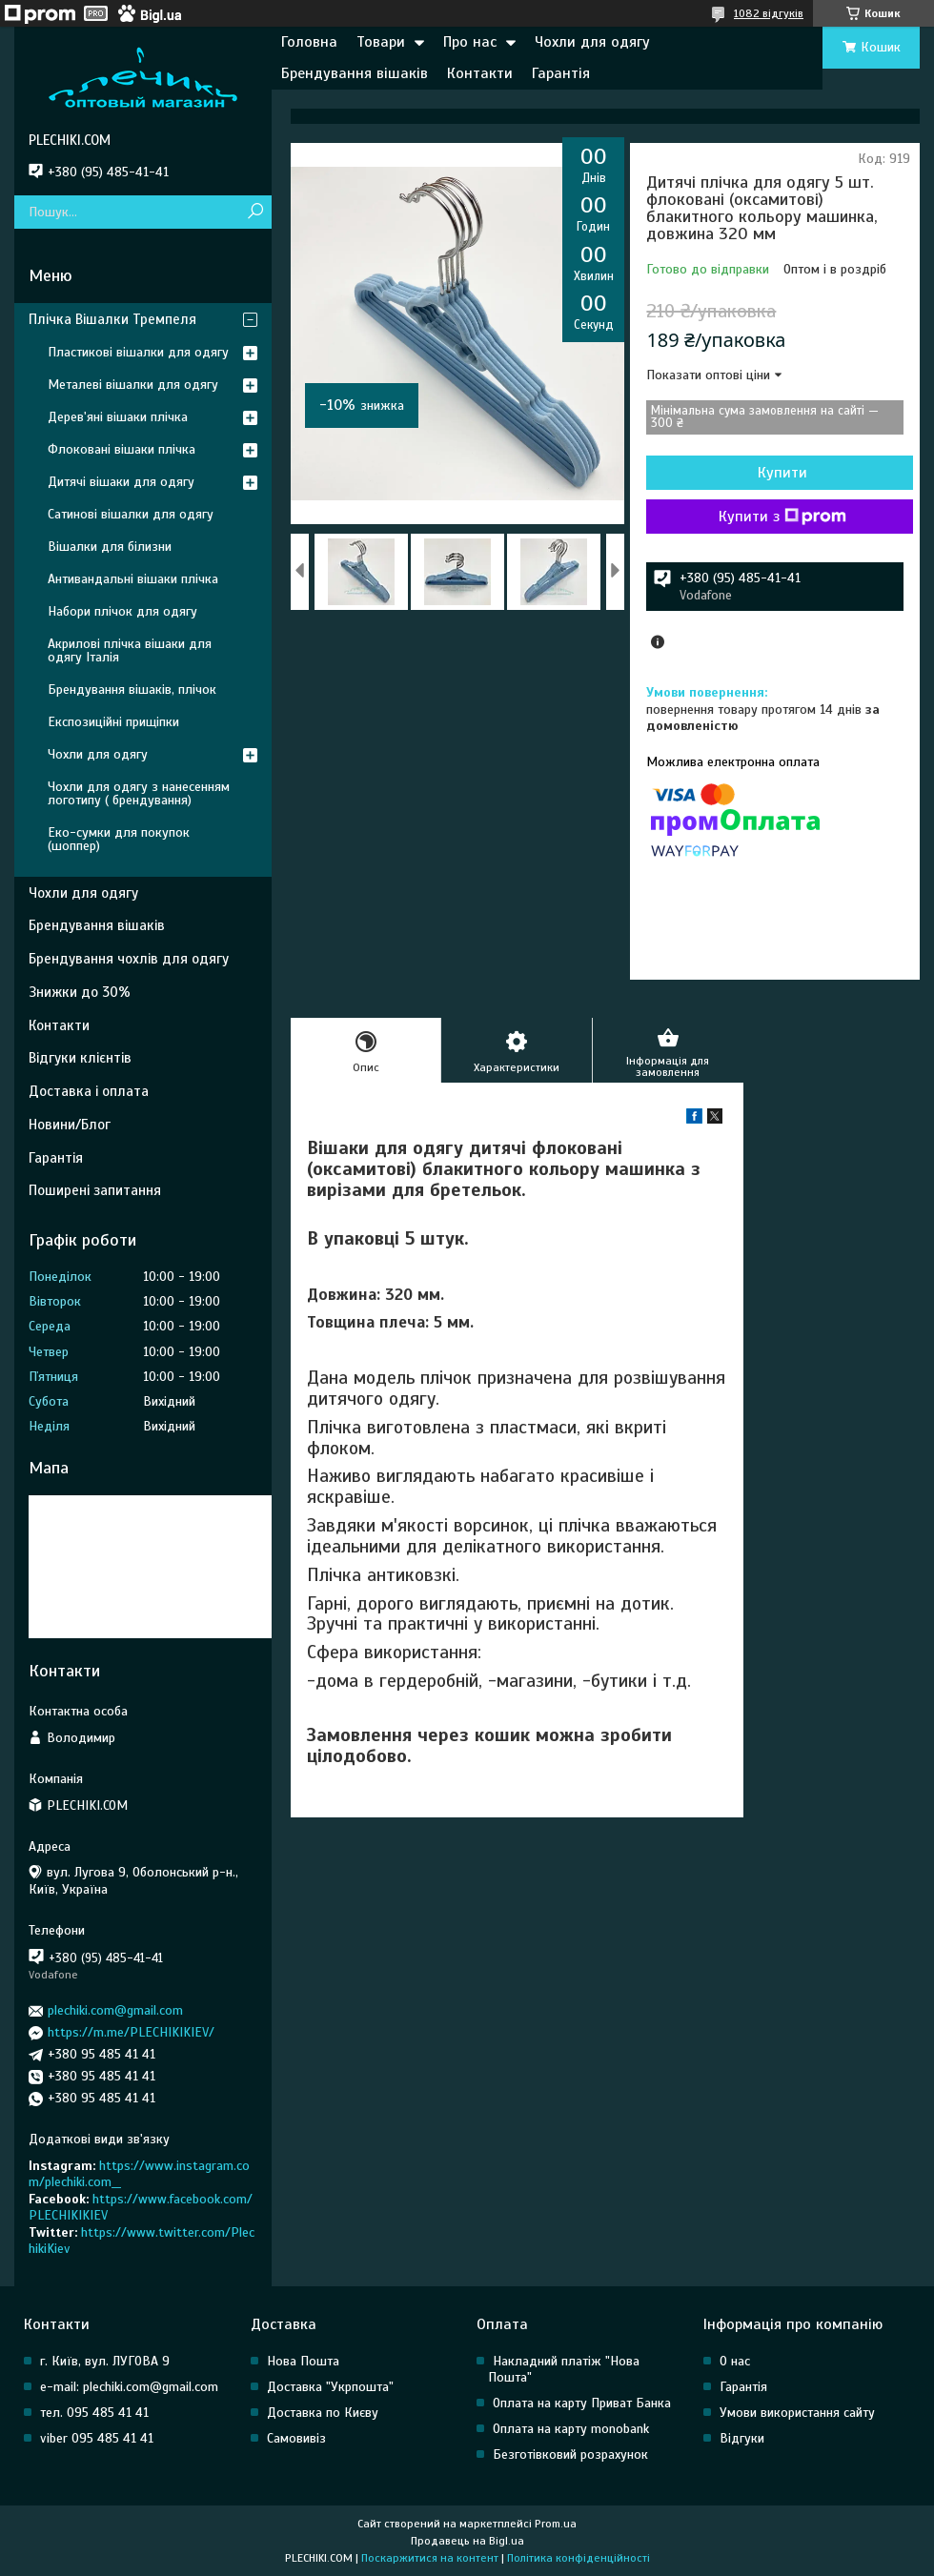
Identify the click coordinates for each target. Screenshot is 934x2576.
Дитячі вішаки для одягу (121, 482)
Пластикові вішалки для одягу (138, 352)
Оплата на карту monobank (571, 2429)
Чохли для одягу (592, 41)
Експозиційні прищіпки (113, 722)
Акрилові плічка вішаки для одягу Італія (130, 650)
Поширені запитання (95, 1190)
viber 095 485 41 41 (96, 2438)
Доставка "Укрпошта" (330, 2387)
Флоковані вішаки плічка (121, 449)
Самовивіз (296, 2438)
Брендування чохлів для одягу (129, 958)
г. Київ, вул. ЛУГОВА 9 (105, 2361)
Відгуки (742, 2438)
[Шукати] (255, 212)
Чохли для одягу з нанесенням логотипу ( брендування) (139, 793)
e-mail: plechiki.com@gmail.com (129, 2387)
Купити (782, 472)
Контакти (480, 73)
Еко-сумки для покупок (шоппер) (119, 839)
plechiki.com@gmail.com (115, 2010)
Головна (309, 41)
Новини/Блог (70, 1124)
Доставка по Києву (322, 2412)
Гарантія (561, 73)
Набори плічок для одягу (122, 611)
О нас (735, 2361)
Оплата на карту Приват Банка (582, 2403)
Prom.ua (556, 2523)
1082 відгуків (768, 13)
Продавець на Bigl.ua (467, 2540)
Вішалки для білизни (110, 546)
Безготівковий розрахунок (570, 2454)
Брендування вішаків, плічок (132, 689)
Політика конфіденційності (578, 2558)
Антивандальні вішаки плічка (133, 579)
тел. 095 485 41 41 (94, 2412)
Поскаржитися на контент (429, 2558)
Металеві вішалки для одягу (133, 384)
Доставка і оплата (89, 1091)
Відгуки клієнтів (80, 1057)
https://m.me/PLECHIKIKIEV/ (131, 2032)
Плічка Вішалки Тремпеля (112, 319)
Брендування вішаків (354, 73)
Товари (380, 41)
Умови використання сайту (797, 2412)
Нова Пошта (303, 2361)
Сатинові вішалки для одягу (130, 514)
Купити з (782, 516)
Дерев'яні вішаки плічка (118, 417)
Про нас (470, 41)
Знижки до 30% (80, 992)
